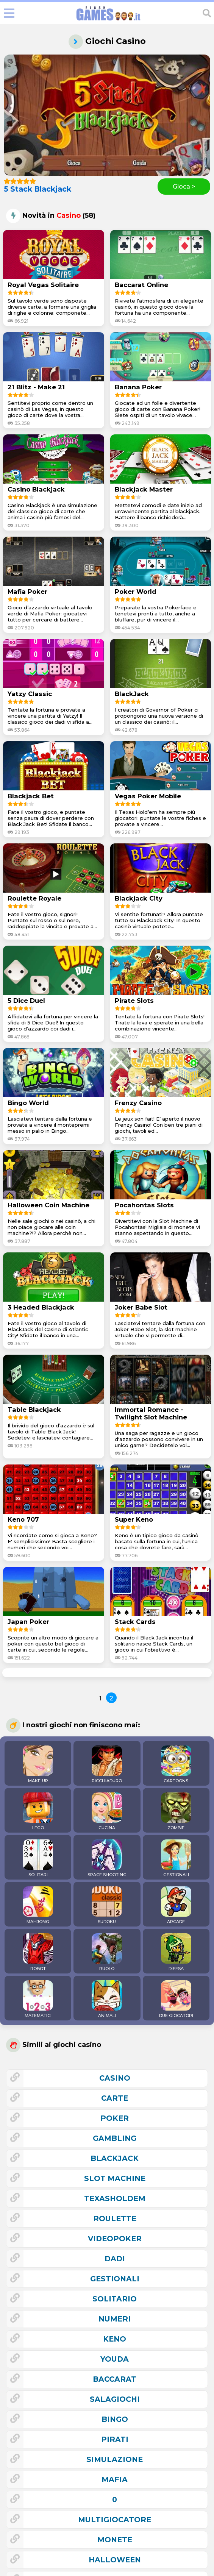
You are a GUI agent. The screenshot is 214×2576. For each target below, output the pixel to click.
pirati (114, 2439)
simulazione (114, 2459)
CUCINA (107, 1811)
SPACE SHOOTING (107, 1858)
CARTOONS (176, 1764)
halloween (115, 2559)
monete (114, 2539)
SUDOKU (107, 1905)
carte (114, 2098)
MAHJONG (38, 1905)
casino (114, 2078)
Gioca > (184, 186)
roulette (114, 2218)
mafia (115, 2479)
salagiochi (115, 2399)
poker (114, 2118)
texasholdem (114, 2198)
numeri (114, 2318)
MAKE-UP (38, 1764)
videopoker (115, 2238)
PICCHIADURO (107, 1764)
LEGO (38, 1811)
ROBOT (38, 1952)
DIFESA (176, 1952)
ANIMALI (107, 1999)
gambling (114, 2138)
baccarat (114, 2379)
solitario (114, 2298)
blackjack (115, 2158)
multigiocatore (114, 2519)
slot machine (114, 2178)
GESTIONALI (176, 1858)
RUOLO (107, 1952)
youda (114, 2359)
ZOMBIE (176, 1811)
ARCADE (176, 1905)
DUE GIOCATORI (176, 1999)
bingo (115, 2419)
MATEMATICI (38, 1999)
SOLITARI (38, 1858)
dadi (115, 2258)
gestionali (114, 2278)
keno (114, 2338)
